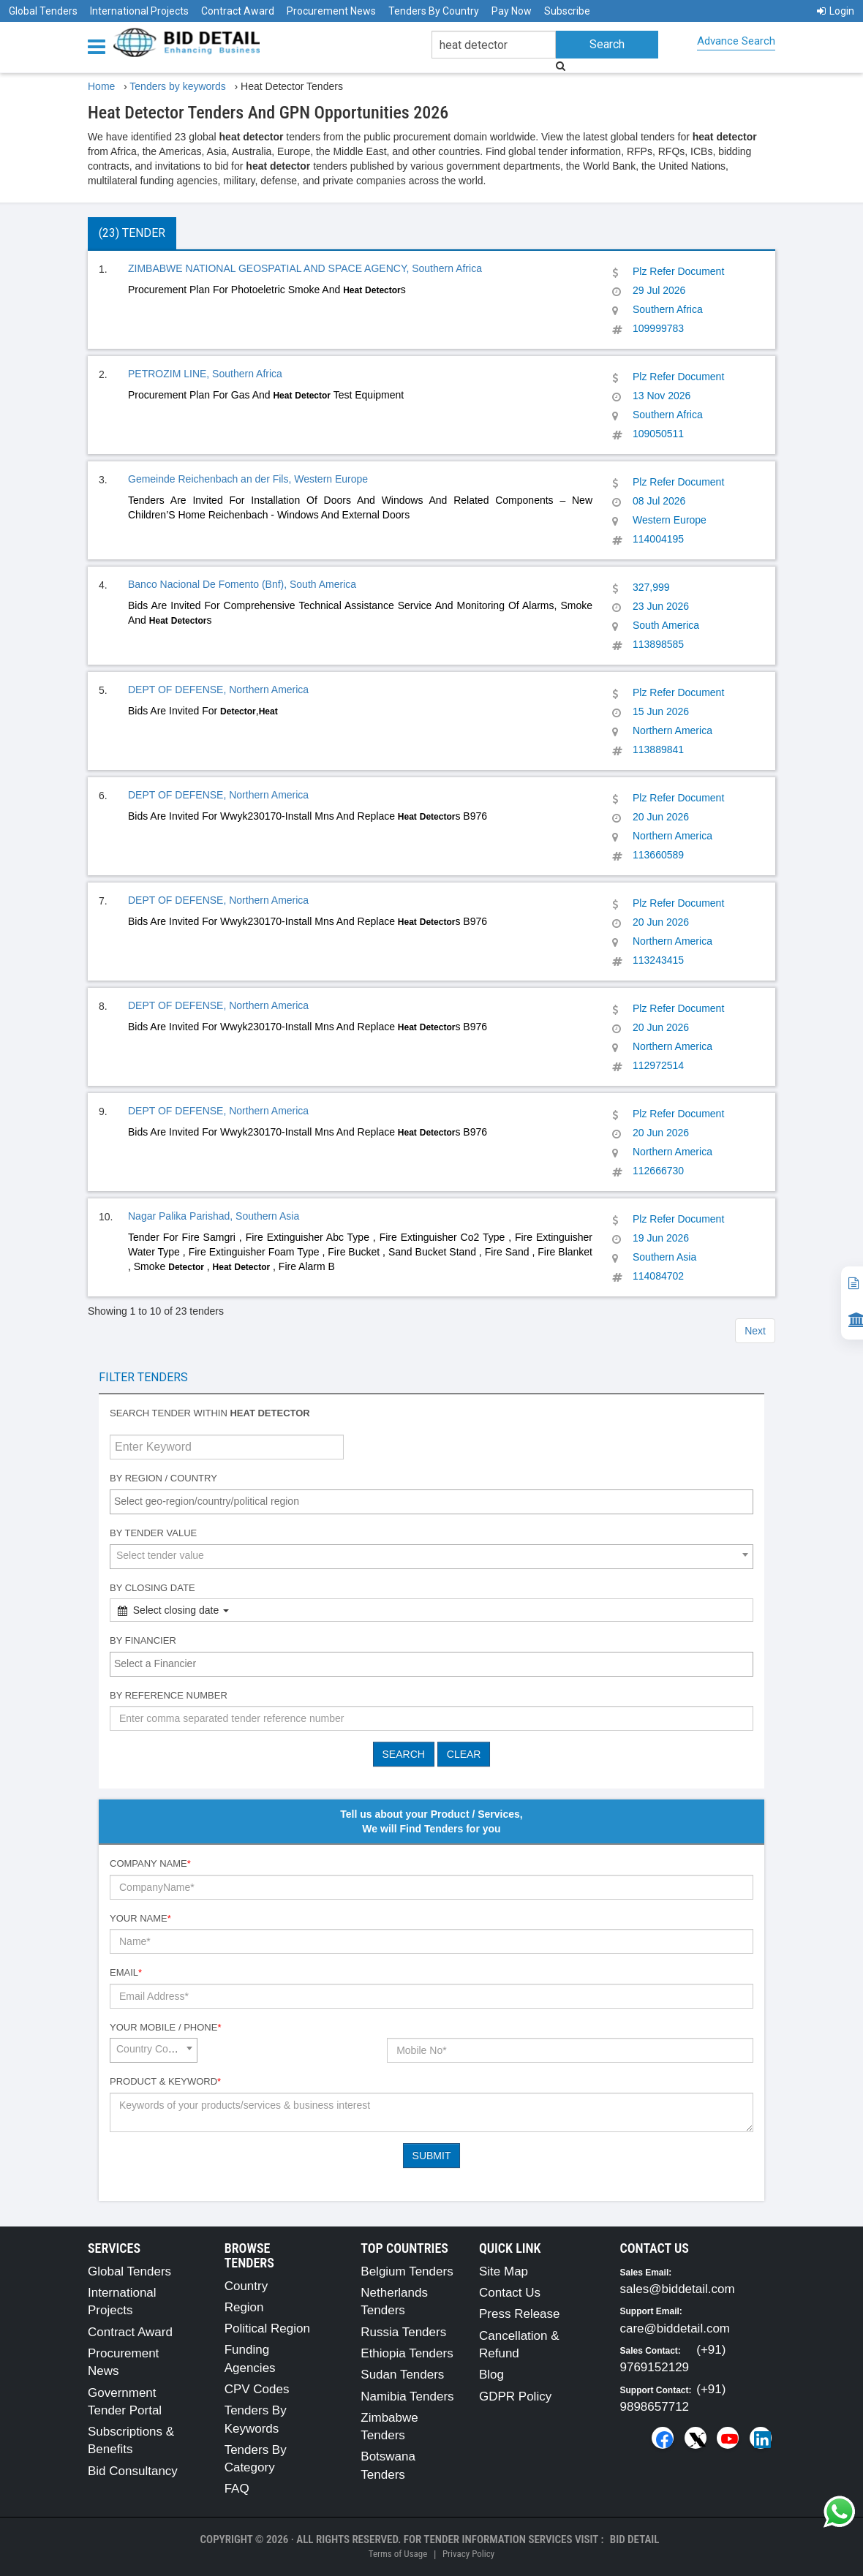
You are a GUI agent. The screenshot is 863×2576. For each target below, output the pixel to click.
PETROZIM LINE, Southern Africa (205, 373)
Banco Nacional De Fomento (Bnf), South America (242, 584)
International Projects (139, 11)
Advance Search (736, 41)
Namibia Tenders (407, 2396)
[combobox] (431, 1501)
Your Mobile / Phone (165, 2027)
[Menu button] (100, 45)
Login (835, 11)
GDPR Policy (515, 2396)
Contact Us (509, 2293)
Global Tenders (43, 11)
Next (755, 1331)
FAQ (237, 2489)
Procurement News (331, 11)
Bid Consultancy (133, 2471)
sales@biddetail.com (677, 2289)
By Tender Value (153, 1532)
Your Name (140, 1918)
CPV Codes (257, 2389)
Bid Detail (635, 2539)
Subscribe (567, 11)
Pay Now (511, 11)
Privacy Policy (468, 2553)
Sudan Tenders (402, 2375)
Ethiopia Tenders (407, 2353)
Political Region (267, 2328)
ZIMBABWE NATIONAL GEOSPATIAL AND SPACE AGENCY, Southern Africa (305, 268)
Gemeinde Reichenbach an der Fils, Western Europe (248, 479)
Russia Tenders (403, 2332)
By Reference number (168, 1695)
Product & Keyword (165, 2081)
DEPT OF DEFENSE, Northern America (218, 689)
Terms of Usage (398, 2553)
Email (126, 1972)
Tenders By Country (433, 11)
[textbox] (435, 1501)
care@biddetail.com (675, 2328)
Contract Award (237, 11)
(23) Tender (132, 233)
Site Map (503, 2271)
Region (244, 2307)
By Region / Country (163, 1478)
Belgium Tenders (407, 2271)
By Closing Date (152, 1587)
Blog (491, 2375)
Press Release (519, 2314)
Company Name (150, 1863)
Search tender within (210, 1413)
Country (246, 2286)
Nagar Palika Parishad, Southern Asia (213, 1216)
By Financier (143, 1640)
